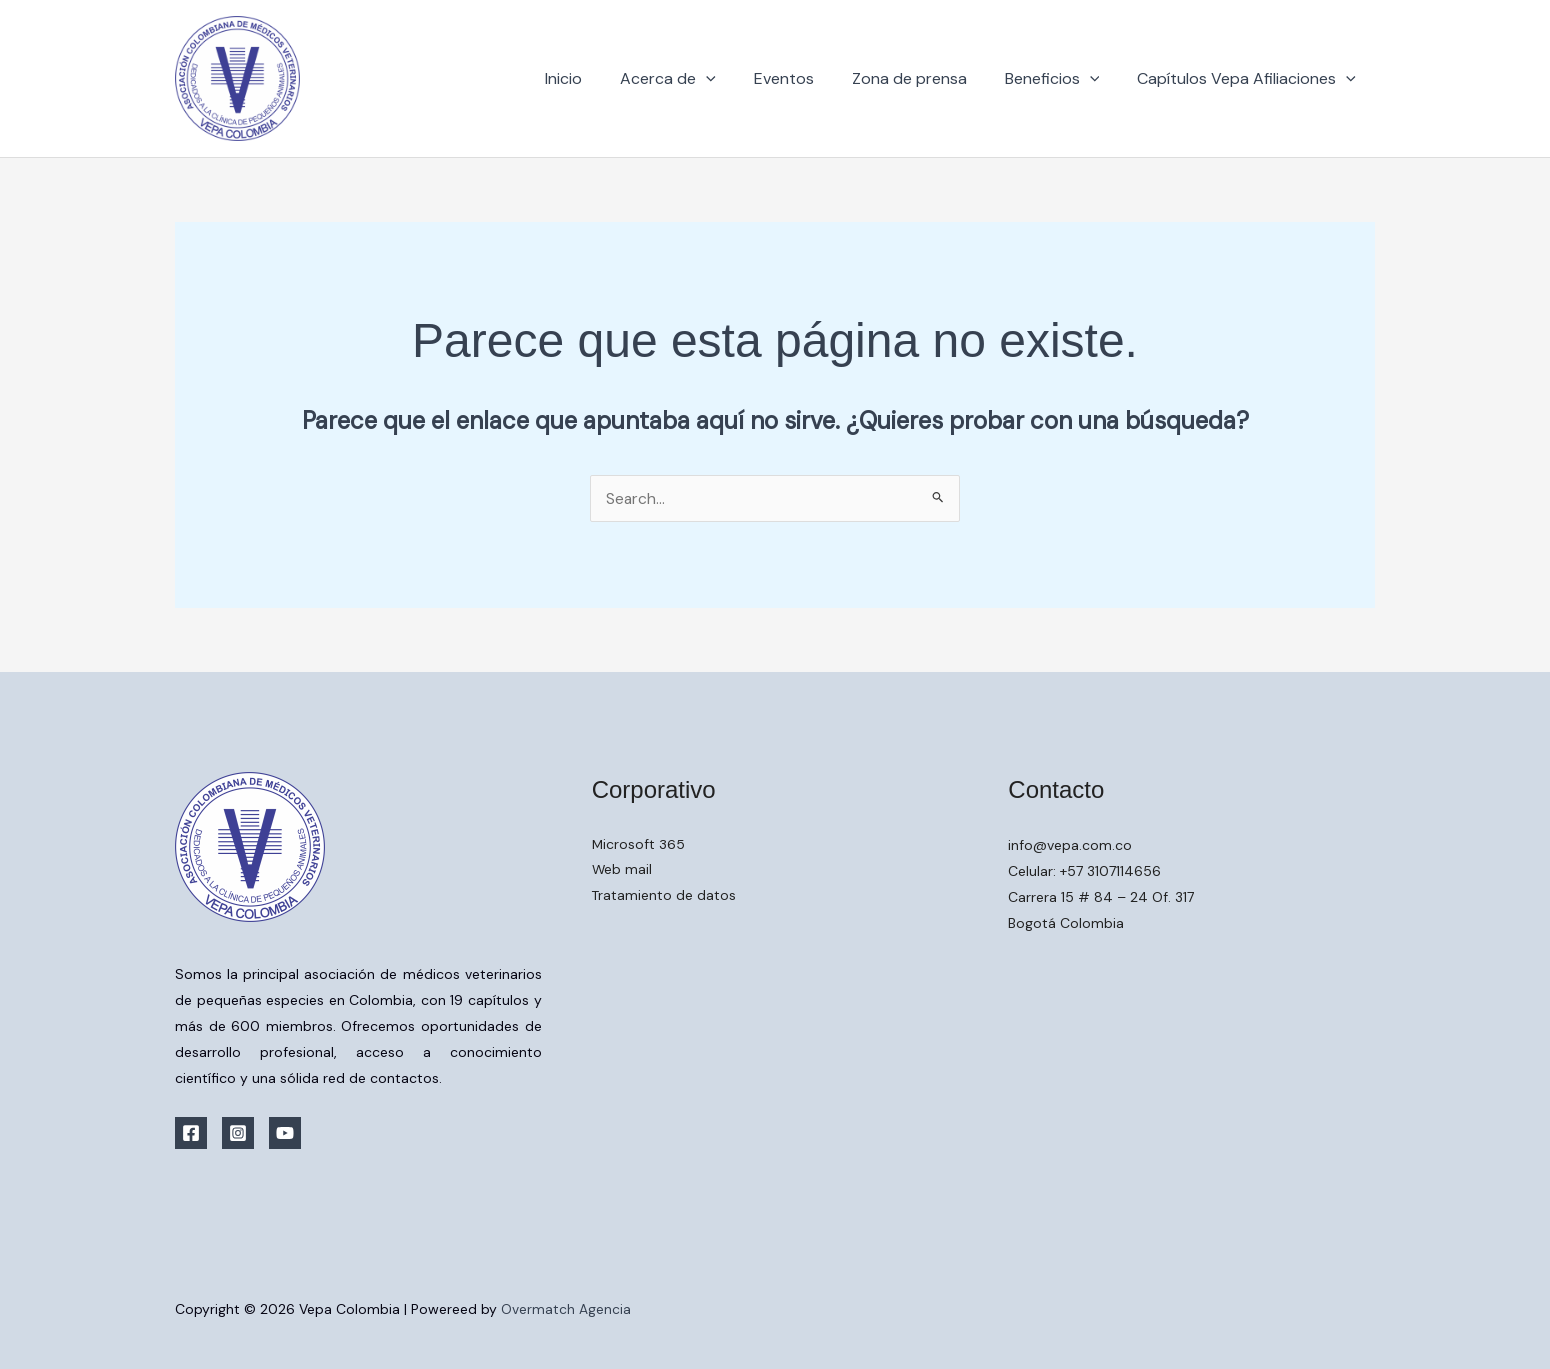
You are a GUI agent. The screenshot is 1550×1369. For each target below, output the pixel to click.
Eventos (805, 78)
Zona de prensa (924, 78)
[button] (733, 79)
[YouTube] (285, 1133)
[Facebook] (191, 1133)
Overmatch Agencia (566, 1309)
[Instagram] (238, 1133)
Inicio (596, 78)
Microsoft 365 (639, 845)
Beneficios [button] (1061, 79)
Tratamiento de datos (664, 897)
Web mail (622, 871)
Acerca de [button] (695, 79)
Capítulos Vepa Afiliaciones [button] (1249, 79)
